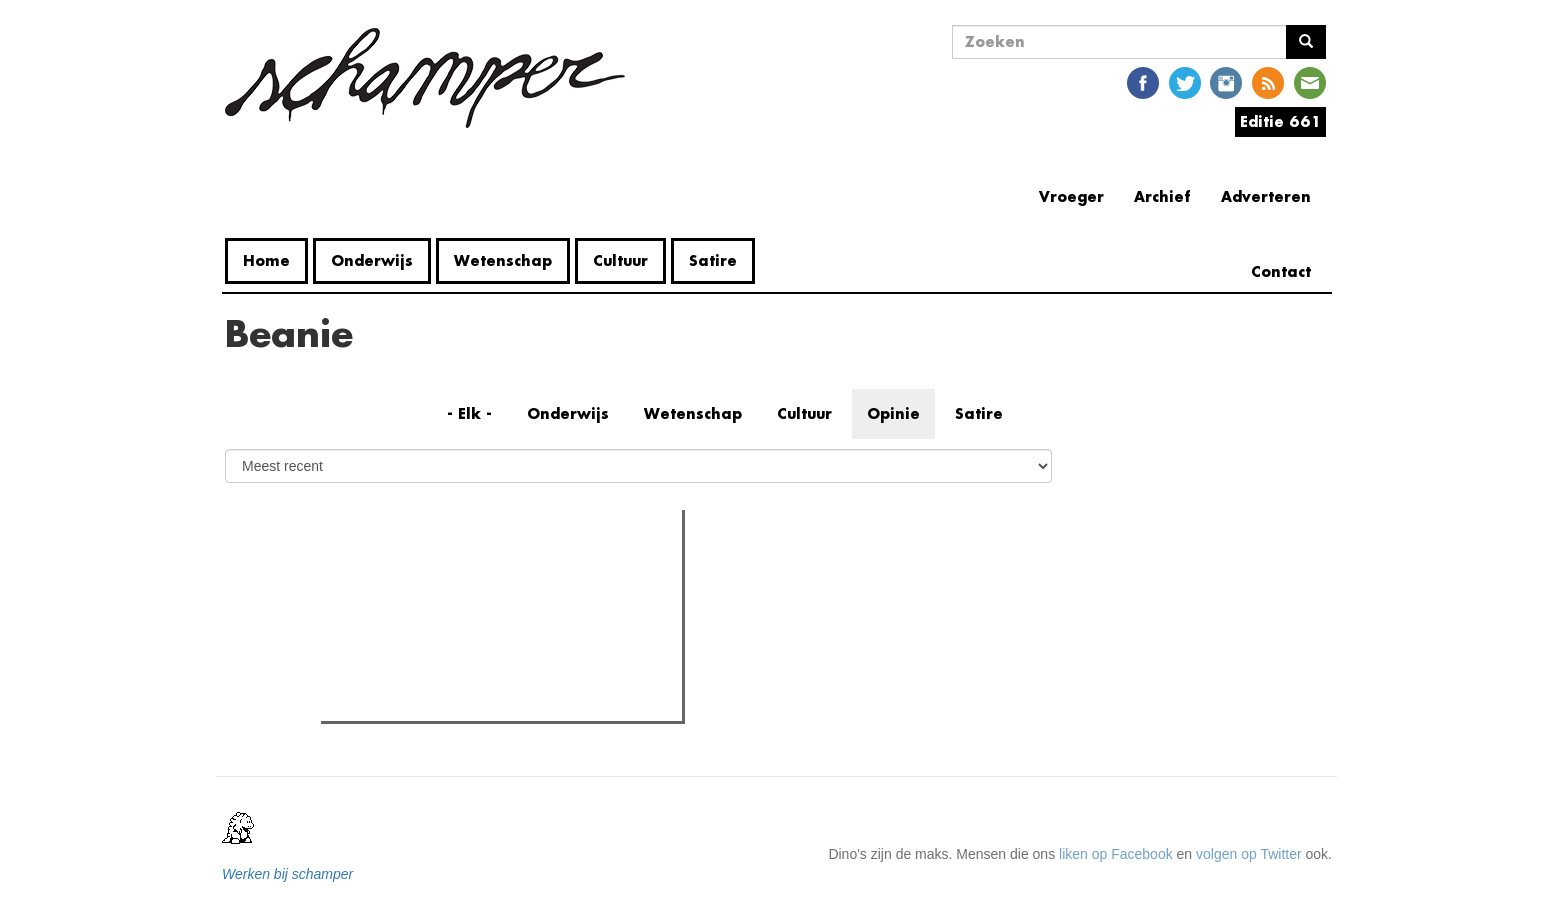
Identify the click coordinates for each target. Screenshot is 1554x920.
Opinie (893, 413)
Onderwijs (372, 260)
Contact (1281, 271)
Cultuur (620, 260)
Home (266, 260)
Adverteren (1266, 196)
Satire (713, 260)
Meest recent (496, 570)
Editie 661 (1280, 121)
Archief (1162, 196)
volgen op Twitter (1249, 854)
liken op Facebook (1116, 854)
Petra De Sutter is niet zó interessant (474, 610)
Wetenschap (503, 260)
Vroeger (1071, 196)
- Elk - (469, 413)
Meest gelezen (388, 569)
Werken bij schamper (287, 874)
